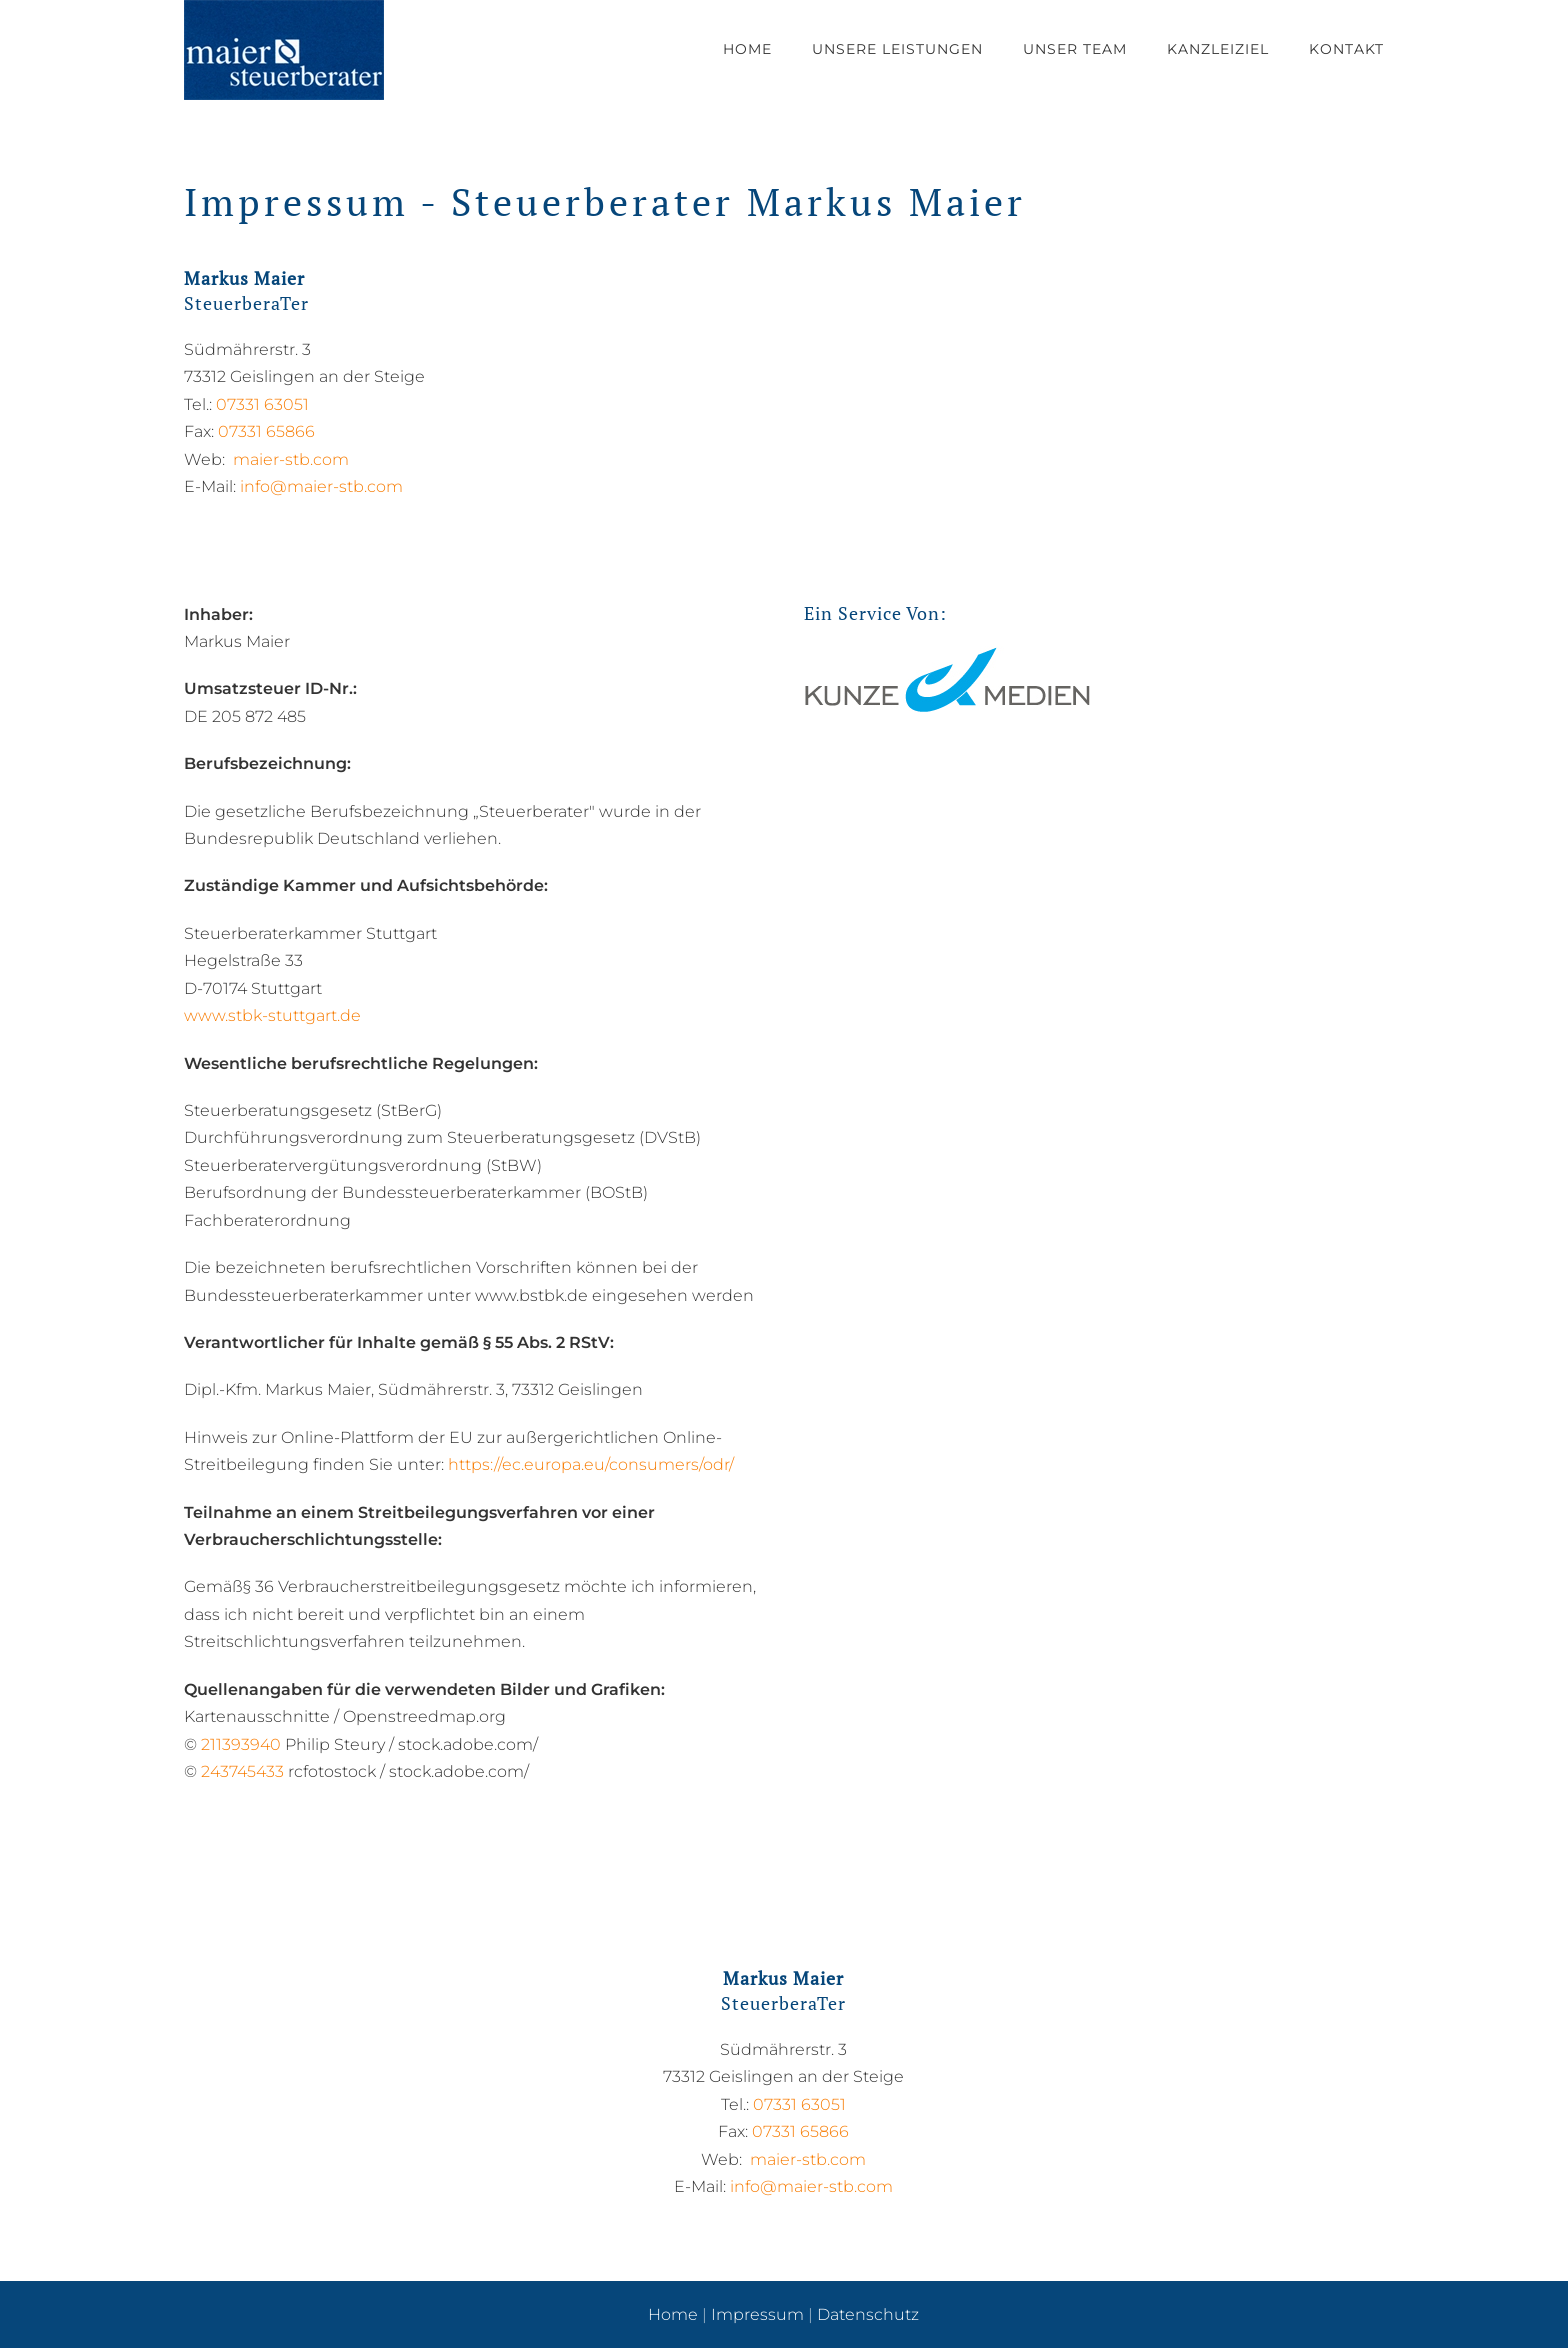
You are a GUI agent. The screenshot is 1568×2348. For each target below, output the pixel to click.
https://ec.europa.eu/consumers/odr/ (591, 1464)
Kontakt (1346, 49)
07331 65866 (266, 431)
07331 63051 (262, 404)
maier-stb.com (291, 459)
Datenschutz (868, 2314)
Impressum (757, 2314)
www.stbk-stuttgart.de (272, 1015)
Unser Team (1075, 49)
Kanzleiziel (1218, 49)
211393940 (241, 1744)
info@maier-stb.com (321, 486)
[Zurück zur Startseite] (284, 50)
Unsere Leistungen (897, 49)
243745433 (242, 1771)
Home (747, 49)
